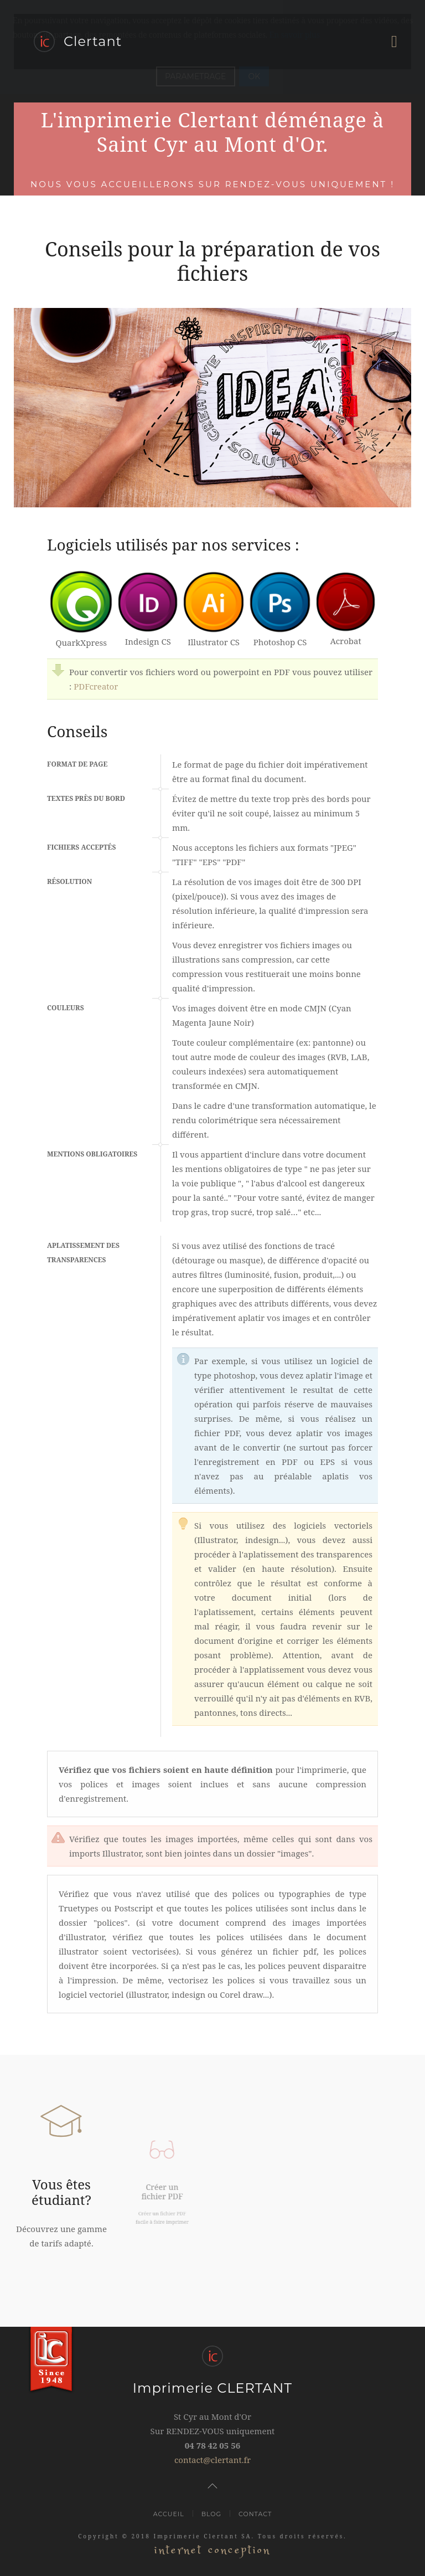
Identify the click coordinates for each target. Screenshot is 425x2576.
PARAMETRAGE (195, 76)
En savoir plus (294, 34)
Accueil (168, 2514)
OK (254, 76)
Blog (211, 2514)
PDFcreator (96, 686)
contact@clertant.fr (212, 2459)
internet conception (212, 2550)
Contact (255, 2514)
